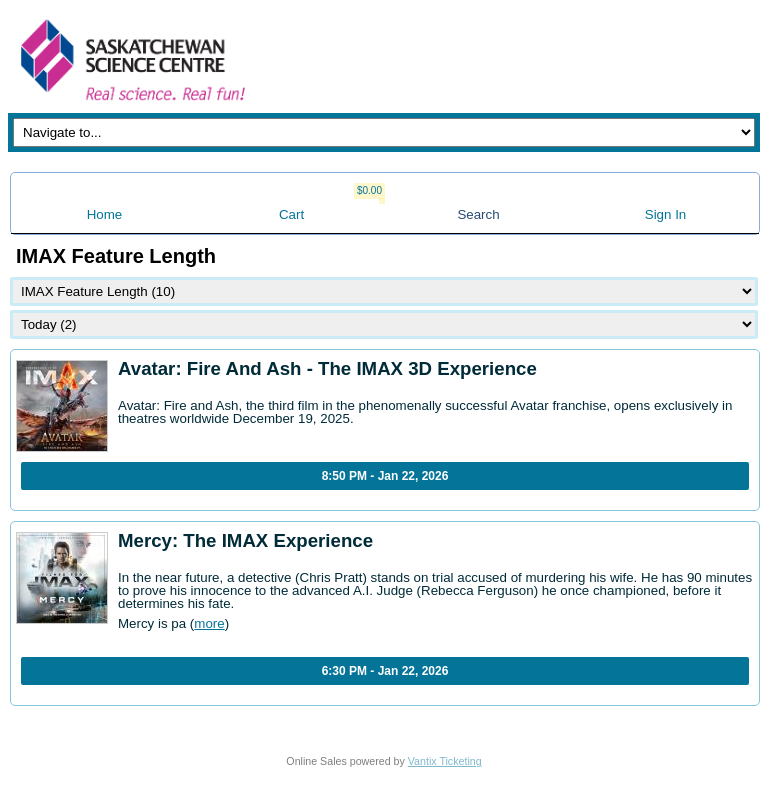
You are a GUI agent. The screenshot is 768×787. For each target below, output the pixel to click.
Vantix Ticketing (445, 761)
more (209, 623)
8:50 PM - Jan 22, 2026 (385, 476)
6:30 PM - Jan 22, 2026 (385, 671)
